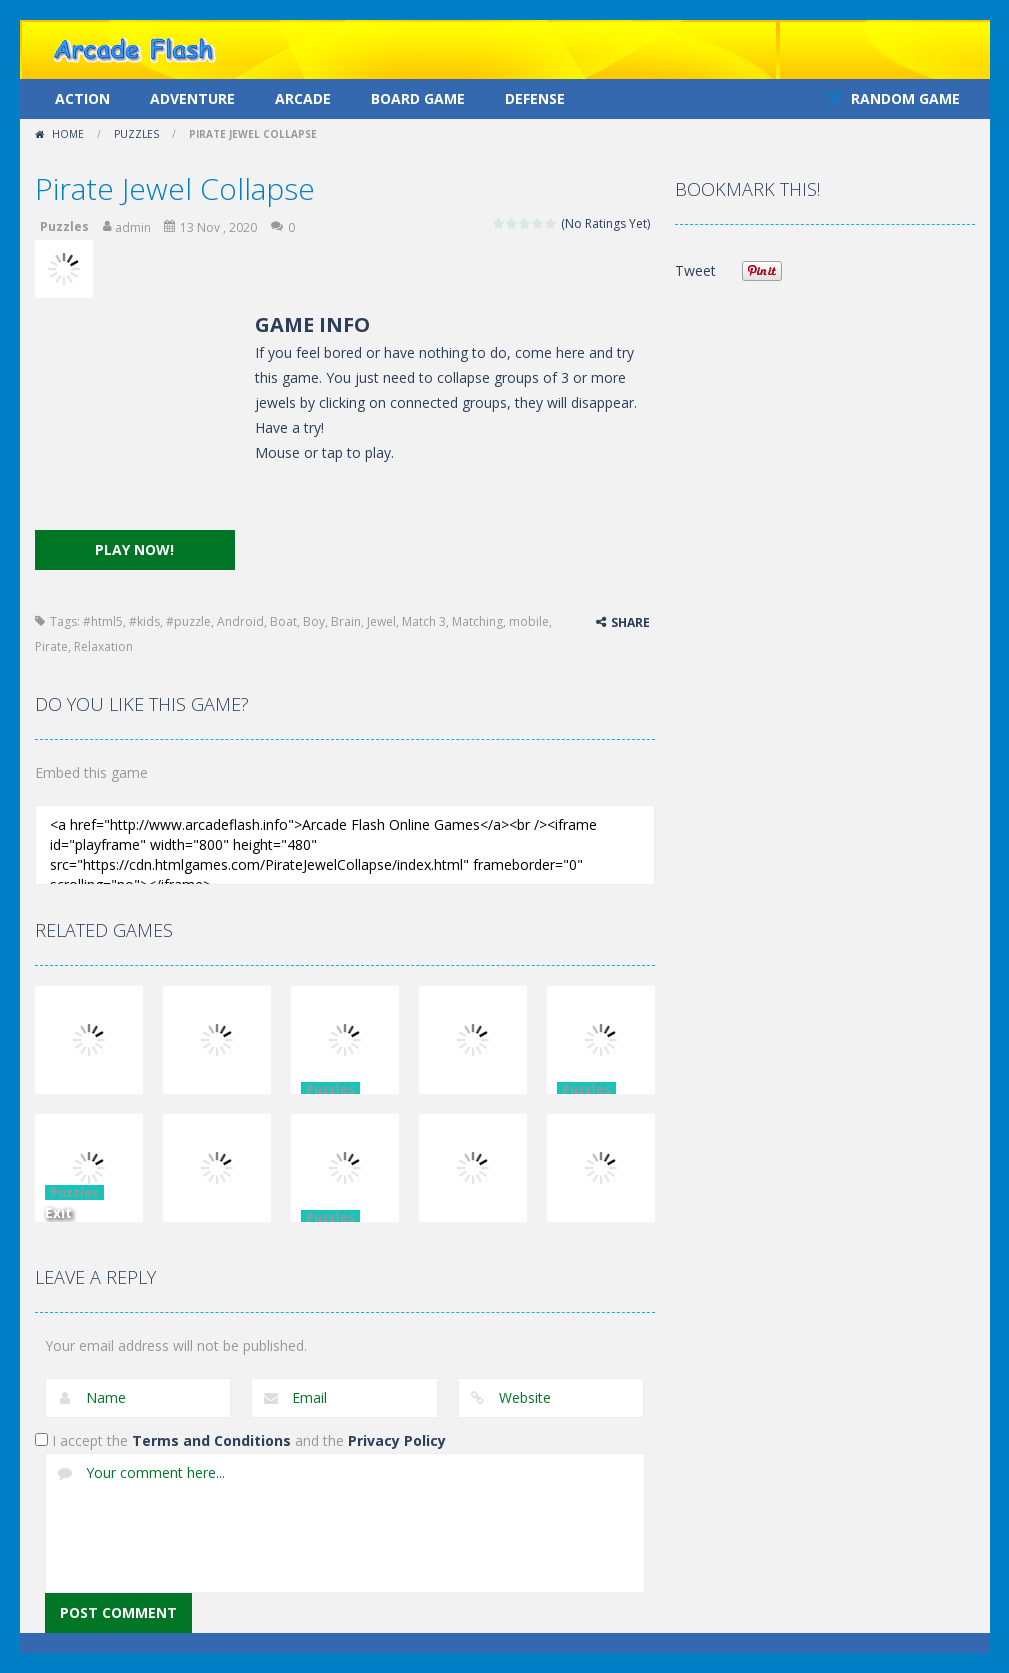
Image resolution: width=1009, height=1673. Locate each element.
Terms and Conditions (211, 1440)
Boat (283, 621)
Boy (314, 621)
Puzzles (136, 134)
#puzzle (188, 621)
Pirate (51, 646)
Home (68, 134)
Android (240, 621)
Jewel (381, 621)
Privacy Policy (397, 1440)
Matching (477, 621)
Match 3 (424, 621)
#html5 (103, 621)
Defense (535, 98)
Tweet (695, 270)
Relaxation (103, 646)
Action (82, 98)
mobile (529, 621)
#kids (144, 621)
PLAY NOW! (134, 549)
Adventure (192, 98)
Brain (346, 621)
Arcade (303, 98)
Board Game (418, 98)
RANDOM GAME (903, 98)
